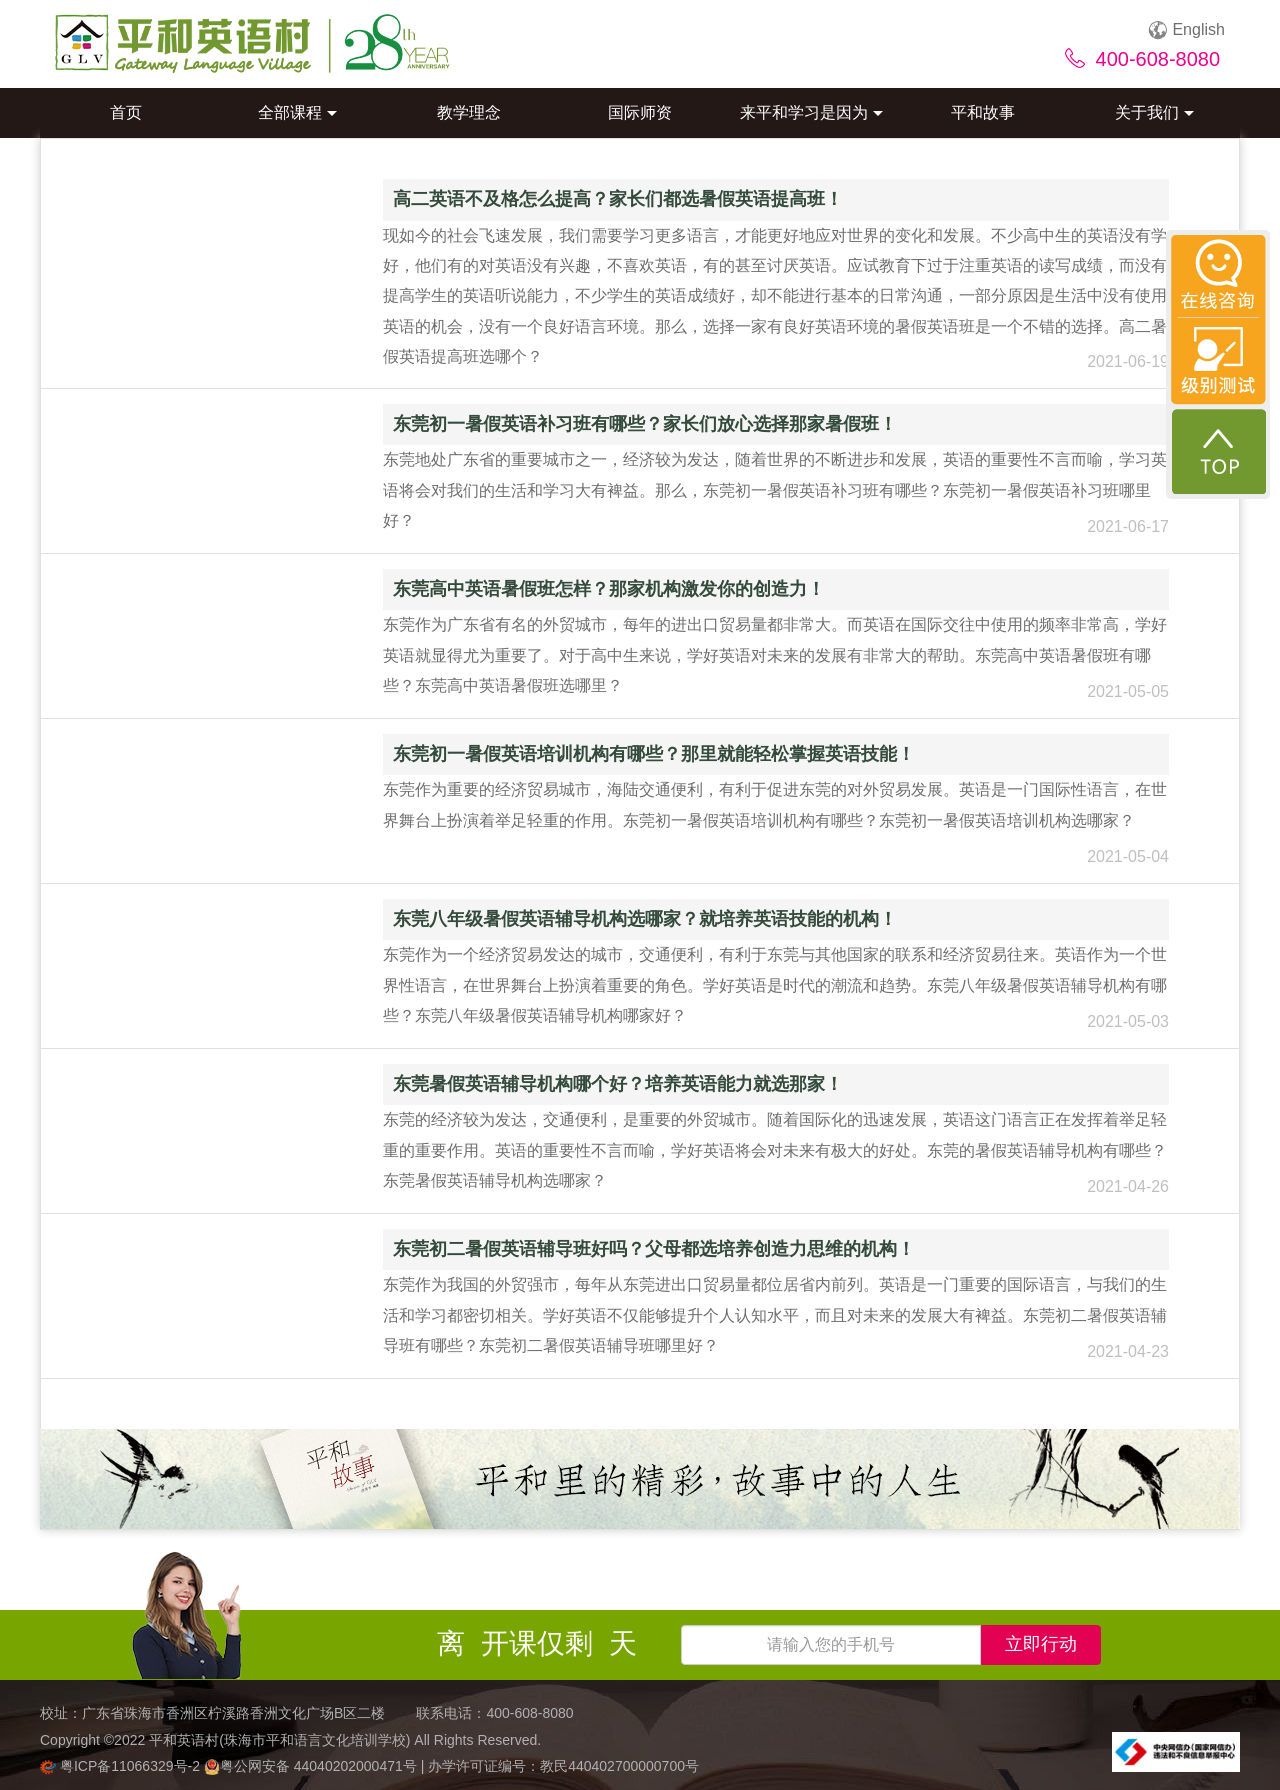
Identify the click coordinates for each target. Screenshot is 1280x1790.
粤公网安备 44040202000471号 (312, 1766)
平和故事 (983, 112)
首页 (126, 112)
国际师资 (640, 112)
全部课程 (297, 112)
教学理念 (469, 112)
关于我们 (1154, 112)
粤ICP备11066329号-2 (122, 1766)
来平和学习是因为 (811, 112)
